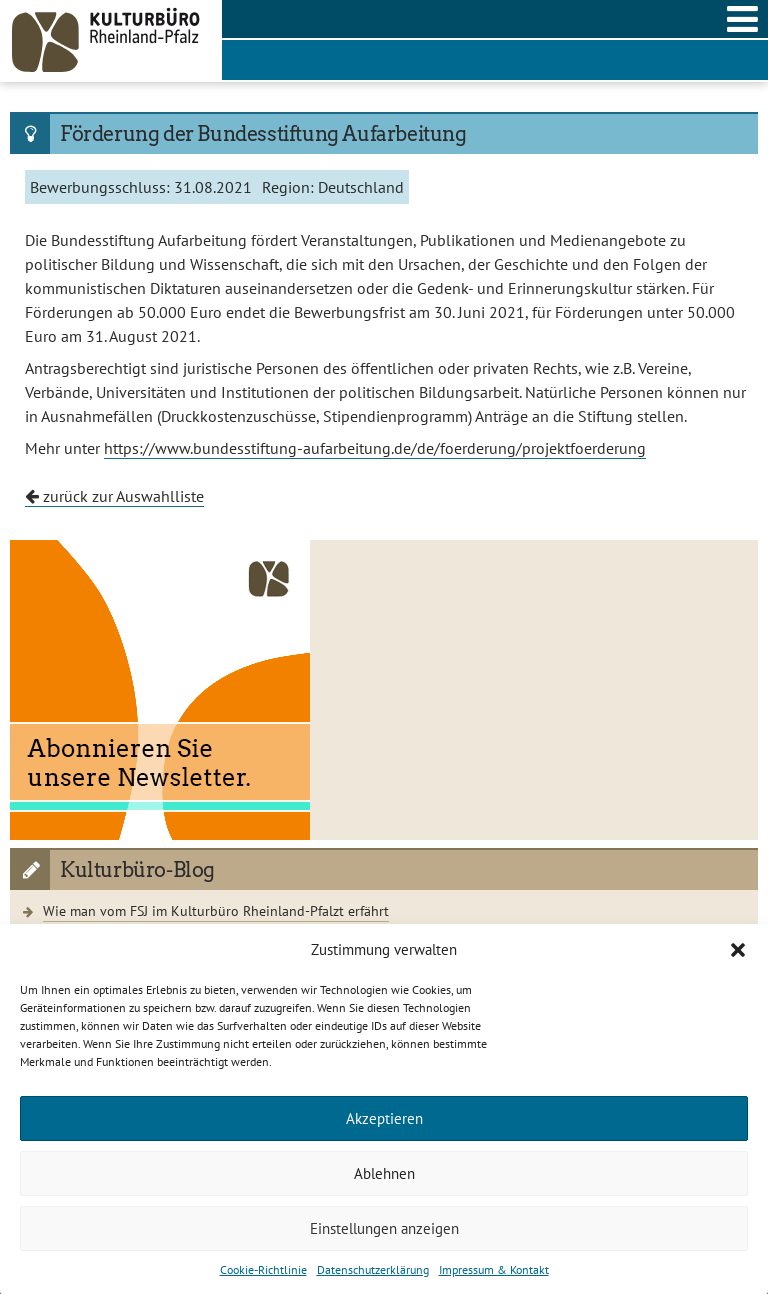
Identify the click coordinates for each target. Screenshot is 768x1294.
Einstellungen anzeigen (384, 1228)
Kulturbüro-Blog (137, 870)
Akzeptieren (384, 1118)
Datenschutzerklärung (373, 1269)
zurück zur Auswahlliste (114, 496)
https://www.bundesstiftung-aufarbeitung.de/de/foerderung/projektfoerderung (375, 448)
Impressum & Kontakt (494, 1269)
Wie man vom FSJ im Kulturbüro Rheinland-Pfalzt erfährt (216, 910)
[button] (738, 950)
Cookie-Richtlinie (263, 1269)
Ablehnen (384, 1173)
